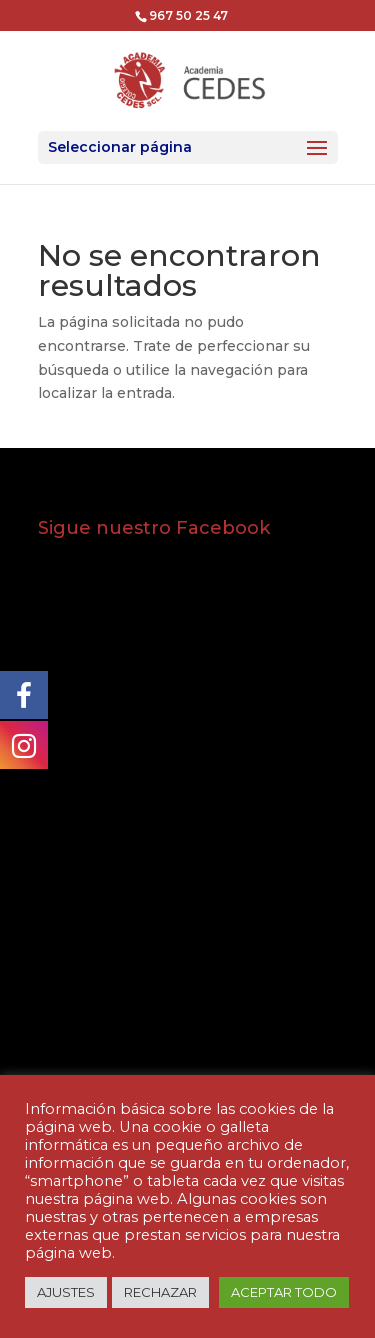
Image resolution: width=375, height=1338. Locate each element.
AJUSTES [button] (66, 1292)
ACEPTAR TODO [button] (284, 1292)
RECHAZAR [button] (160, 1292)
